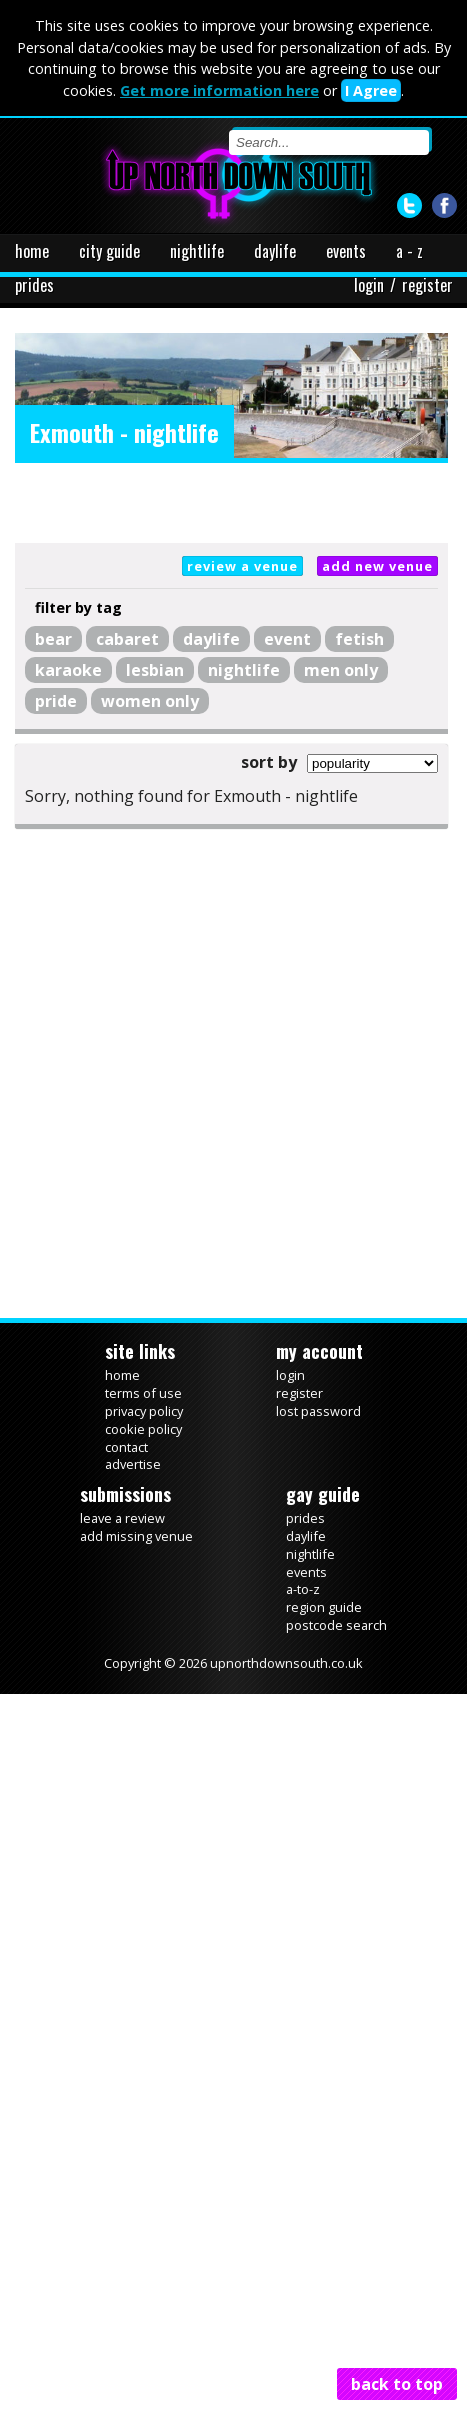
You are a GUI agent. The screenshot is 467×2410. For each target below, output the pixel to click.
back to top (397, 2384)
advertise (133, 1464)
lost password (318, 1411)
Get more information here (219, 90)
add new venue (377, 566)
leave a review (122, 1518)
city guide (109, 251)
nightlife (197, 251)
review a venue (242, 566)
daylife (275, 251)
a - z (409, 251)
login (369, 285)
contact (126, 1447)
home (32, 251)
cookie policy (143, 1429)
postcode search (336, 1625)
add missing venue (136, 1536)
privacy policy (144, 1411)
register (427, 285)
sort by (269, 762)
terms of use (143, 1393)
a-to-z (303, 1589)
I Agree (371, 90)
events (346, 251)
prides (34, 285)
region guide (324, 1607)
